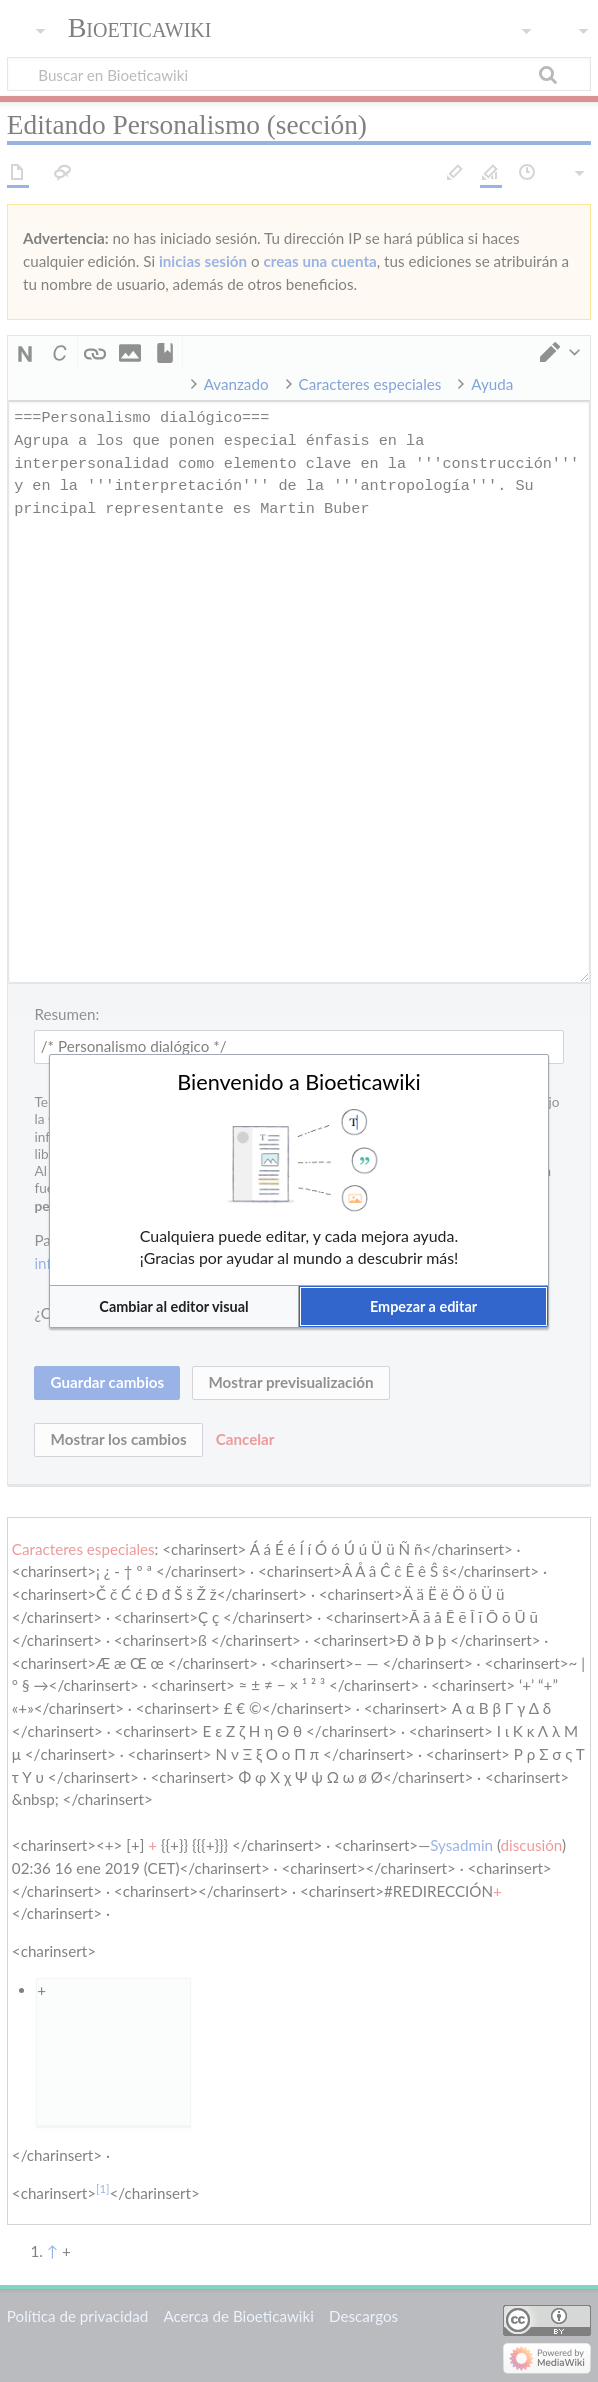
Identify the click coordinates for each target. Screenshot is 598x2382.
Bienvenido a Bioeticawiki (299, 1082)
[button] (174, 1306)
